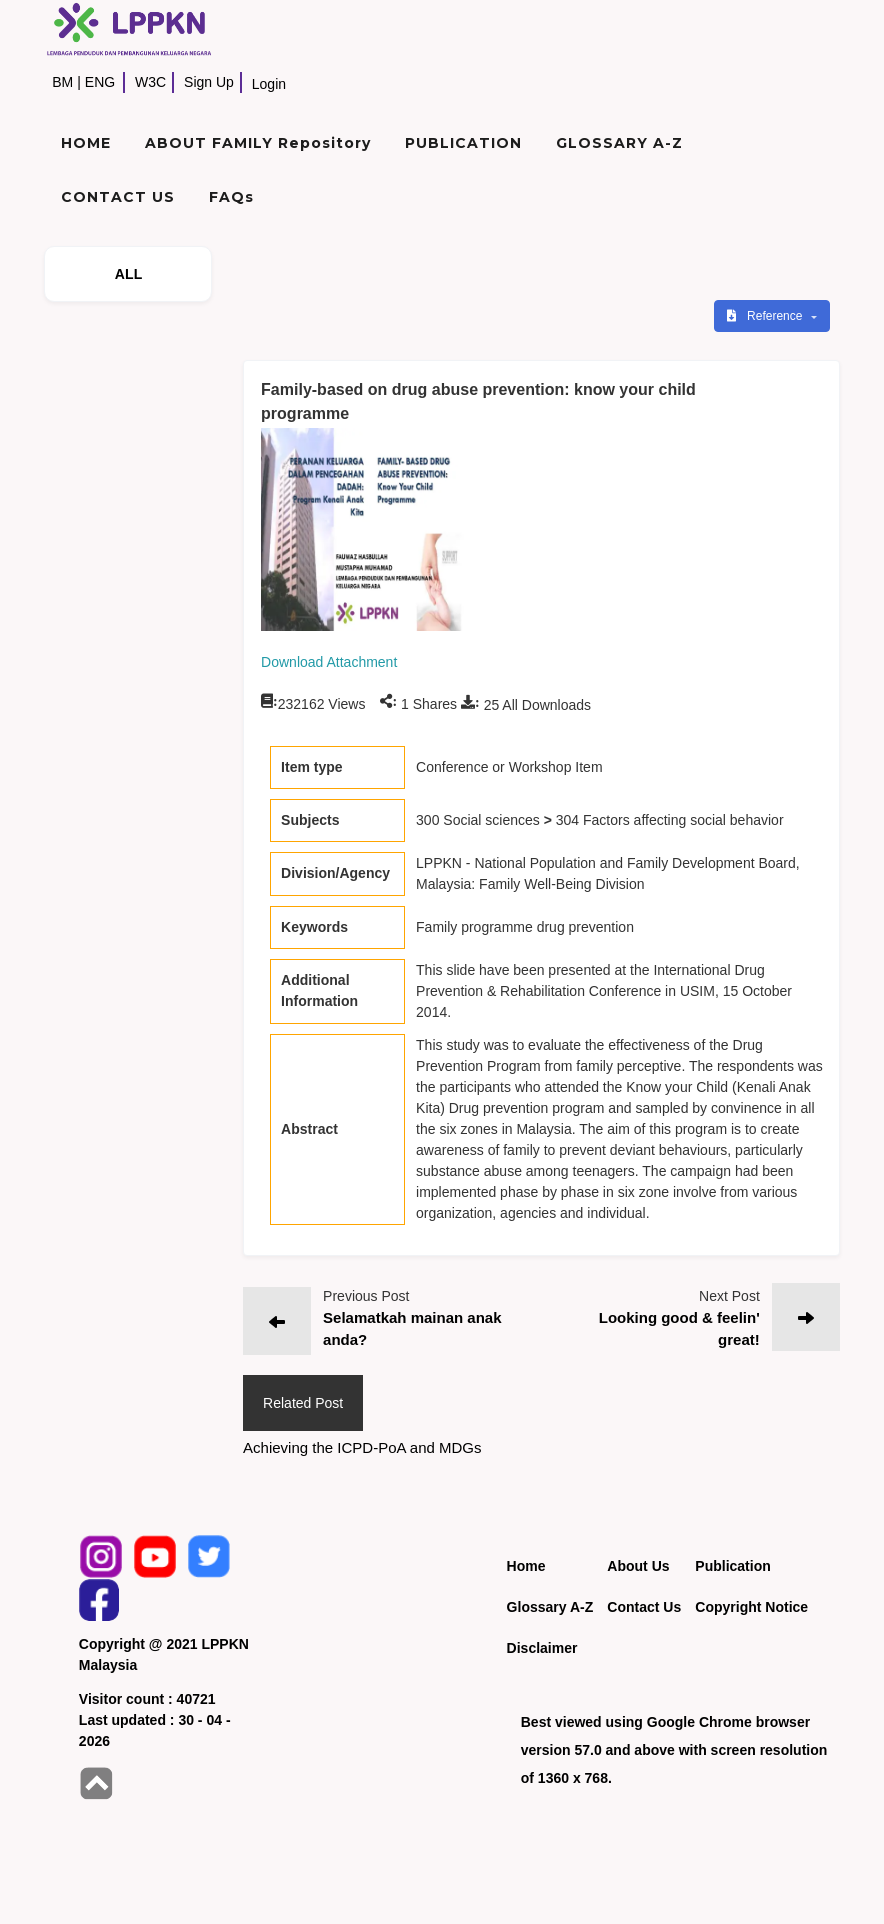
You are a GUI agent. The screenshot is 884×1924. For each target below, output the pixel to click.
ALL (129, 274)
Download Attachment (329, 662)
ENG (100, 82)
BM (62, 82)
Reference (766, 316)
